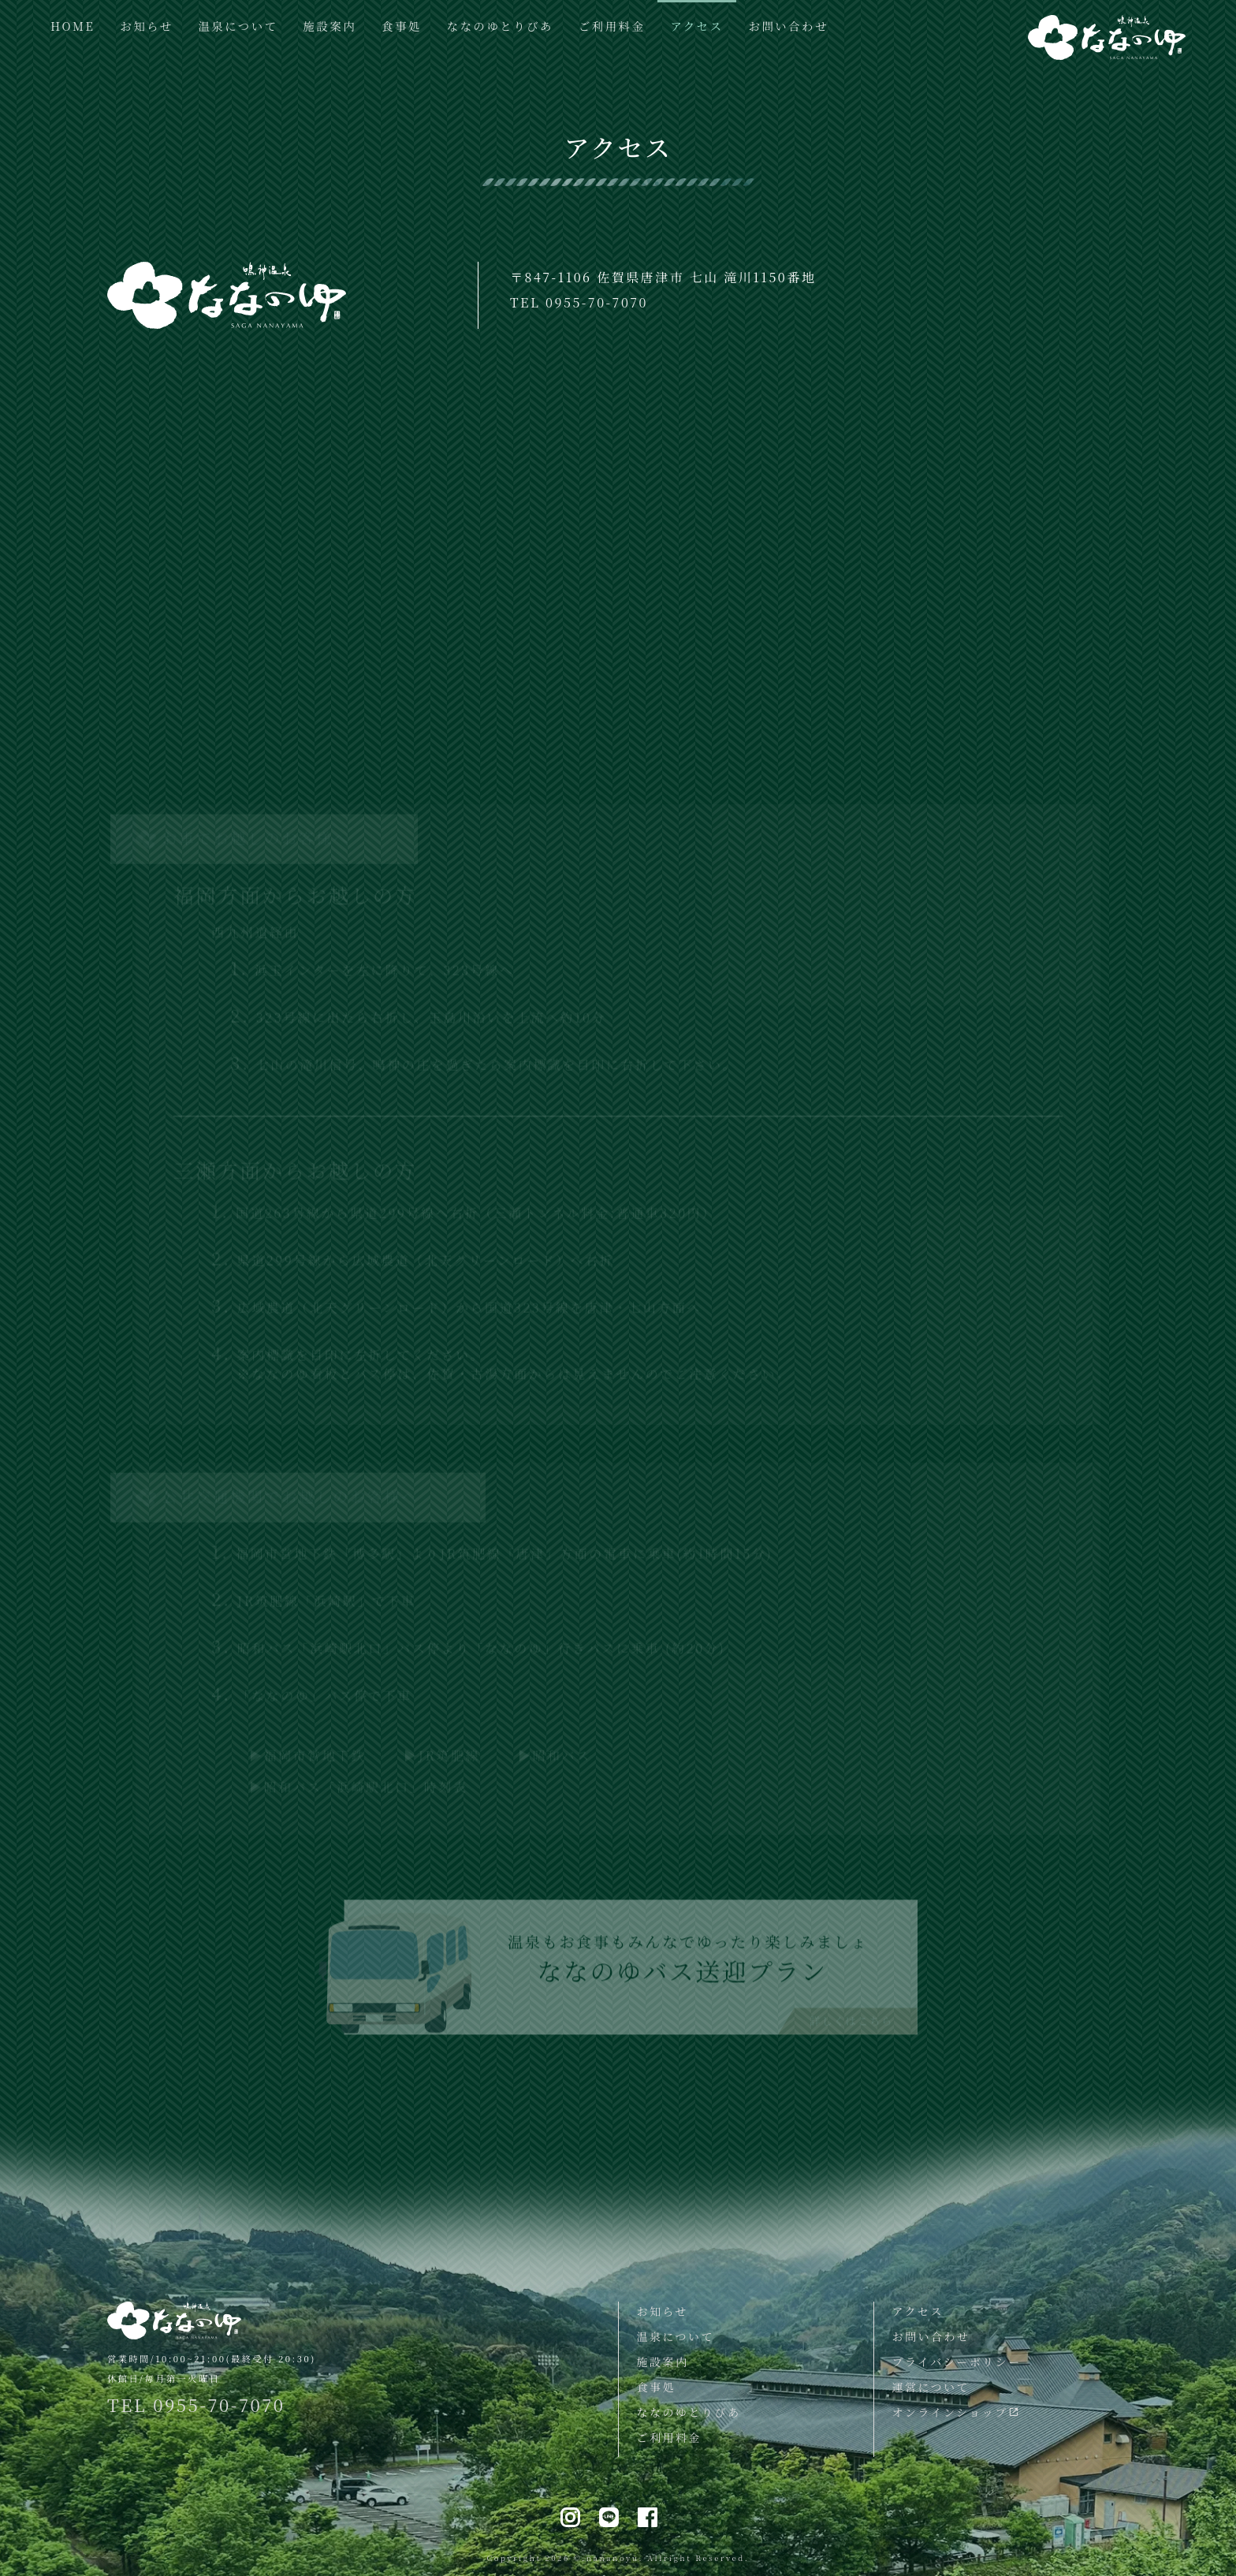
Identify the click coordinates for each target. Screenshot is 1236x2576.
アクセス (696, 25)
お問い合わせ (788, 25)
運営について (931, 2387)
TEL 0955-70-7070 (579, 302)
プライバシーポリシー (956, 2361)
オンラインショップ (956, 2412)
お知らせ (146, 25)
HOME (72, 25)
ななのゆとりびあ (500, 25)
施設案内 (330, 25)
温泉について (237, 25)
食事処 (402, 25)
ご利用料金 (612, 25)
